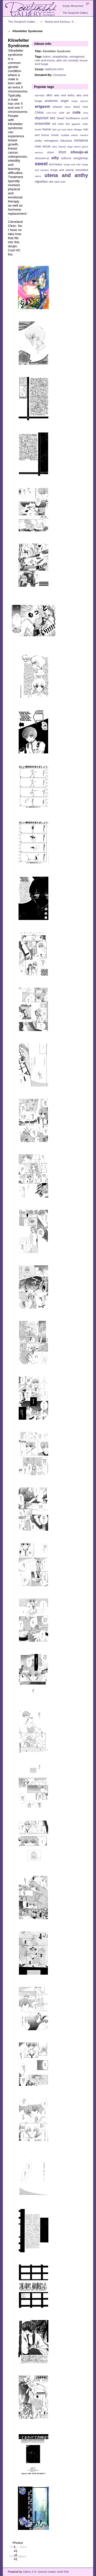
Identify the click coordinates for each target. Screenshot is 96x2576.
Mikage (78, 129)
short (62, 152)
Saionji (62, 146)
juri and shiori (65, 129)
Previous (15, 2554)
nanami (84, 135)
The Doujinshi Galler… (23, 21)
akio (49, 95)
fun (68, 123)
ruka (54, 146)
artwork (57, 106)
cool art (64, 112)
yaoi (57, 181)
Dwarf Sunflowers (68, 118)
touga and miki (71, 164)
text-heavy (55, 164)
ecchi (84, 118)
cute (76, 112)
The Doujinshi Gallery (75, 12)
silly (55, 158)
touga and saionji (62, 169)
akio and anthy (64, 95)
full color (58, 123)
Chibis (39, 112)
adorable (40, 95)
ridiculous (66, 140)
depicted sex (45, 118)
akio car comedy (67, 60)
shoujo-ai (79, 152)
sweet (41, 163)
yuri (63, 181)
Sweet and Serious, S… (61, 21)
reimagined (76, 56)
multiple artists (69, 135)
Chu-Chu (51, 112)
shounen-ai (42, 158)
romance (81, 140)
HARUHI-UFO (54, 69)
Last (23, 2554)
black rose (80, 106)
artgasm (42, 106)
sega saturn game (77, 146)
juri (55, 129)
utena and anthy (66, 175)
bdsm (47, 56)
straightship (60, 56)
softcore (66, 158)
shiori (50, 152)
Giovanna (59, 74)
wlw (51, 181)
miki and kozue (45, 60)
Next (23, 2545)
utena (38, 176)
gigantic (76, 124)
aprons (84, 101)
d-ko (85, 112)
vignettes (41, 181)
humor (46, 129)
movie (55, 135)
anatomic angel (57, 101)
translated (82, 169)
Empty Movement (72, 6)
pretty (38, 140)
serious (39, 152)
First (12, 2545)
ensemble (42, 123)
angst (74, 101)
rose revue (42, 146)
